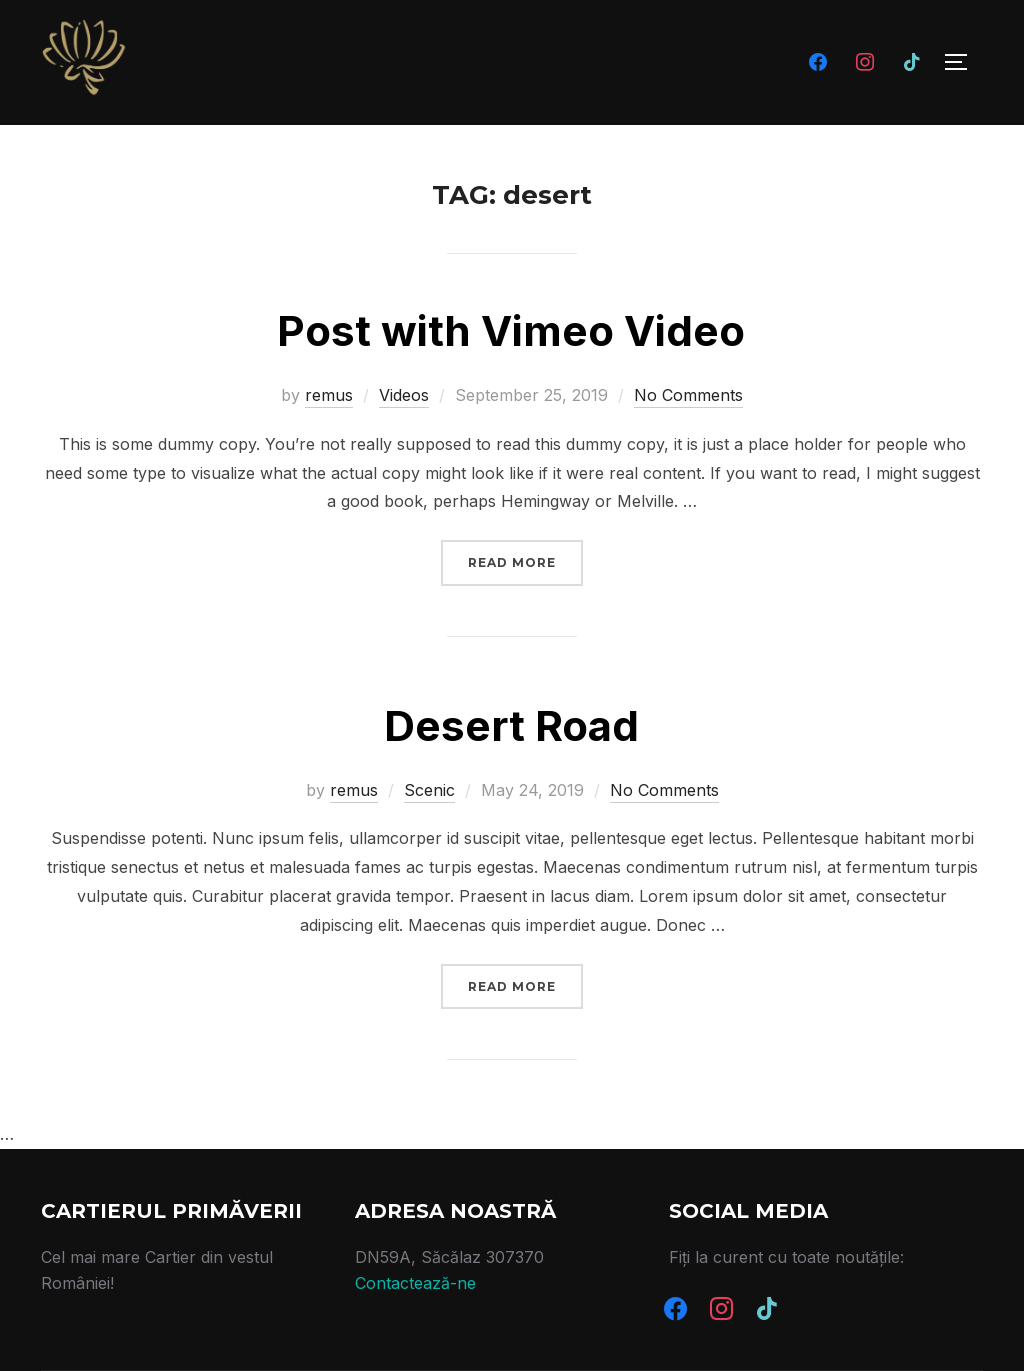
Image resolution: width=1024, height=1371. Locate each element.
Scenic (429, 790)
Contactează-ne (415, 1283)
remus (329, 395)
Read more (525, 560)
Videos (404, 395)
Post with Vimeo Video (511, 330)
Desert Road (511, 725)
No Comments (688, 395)
